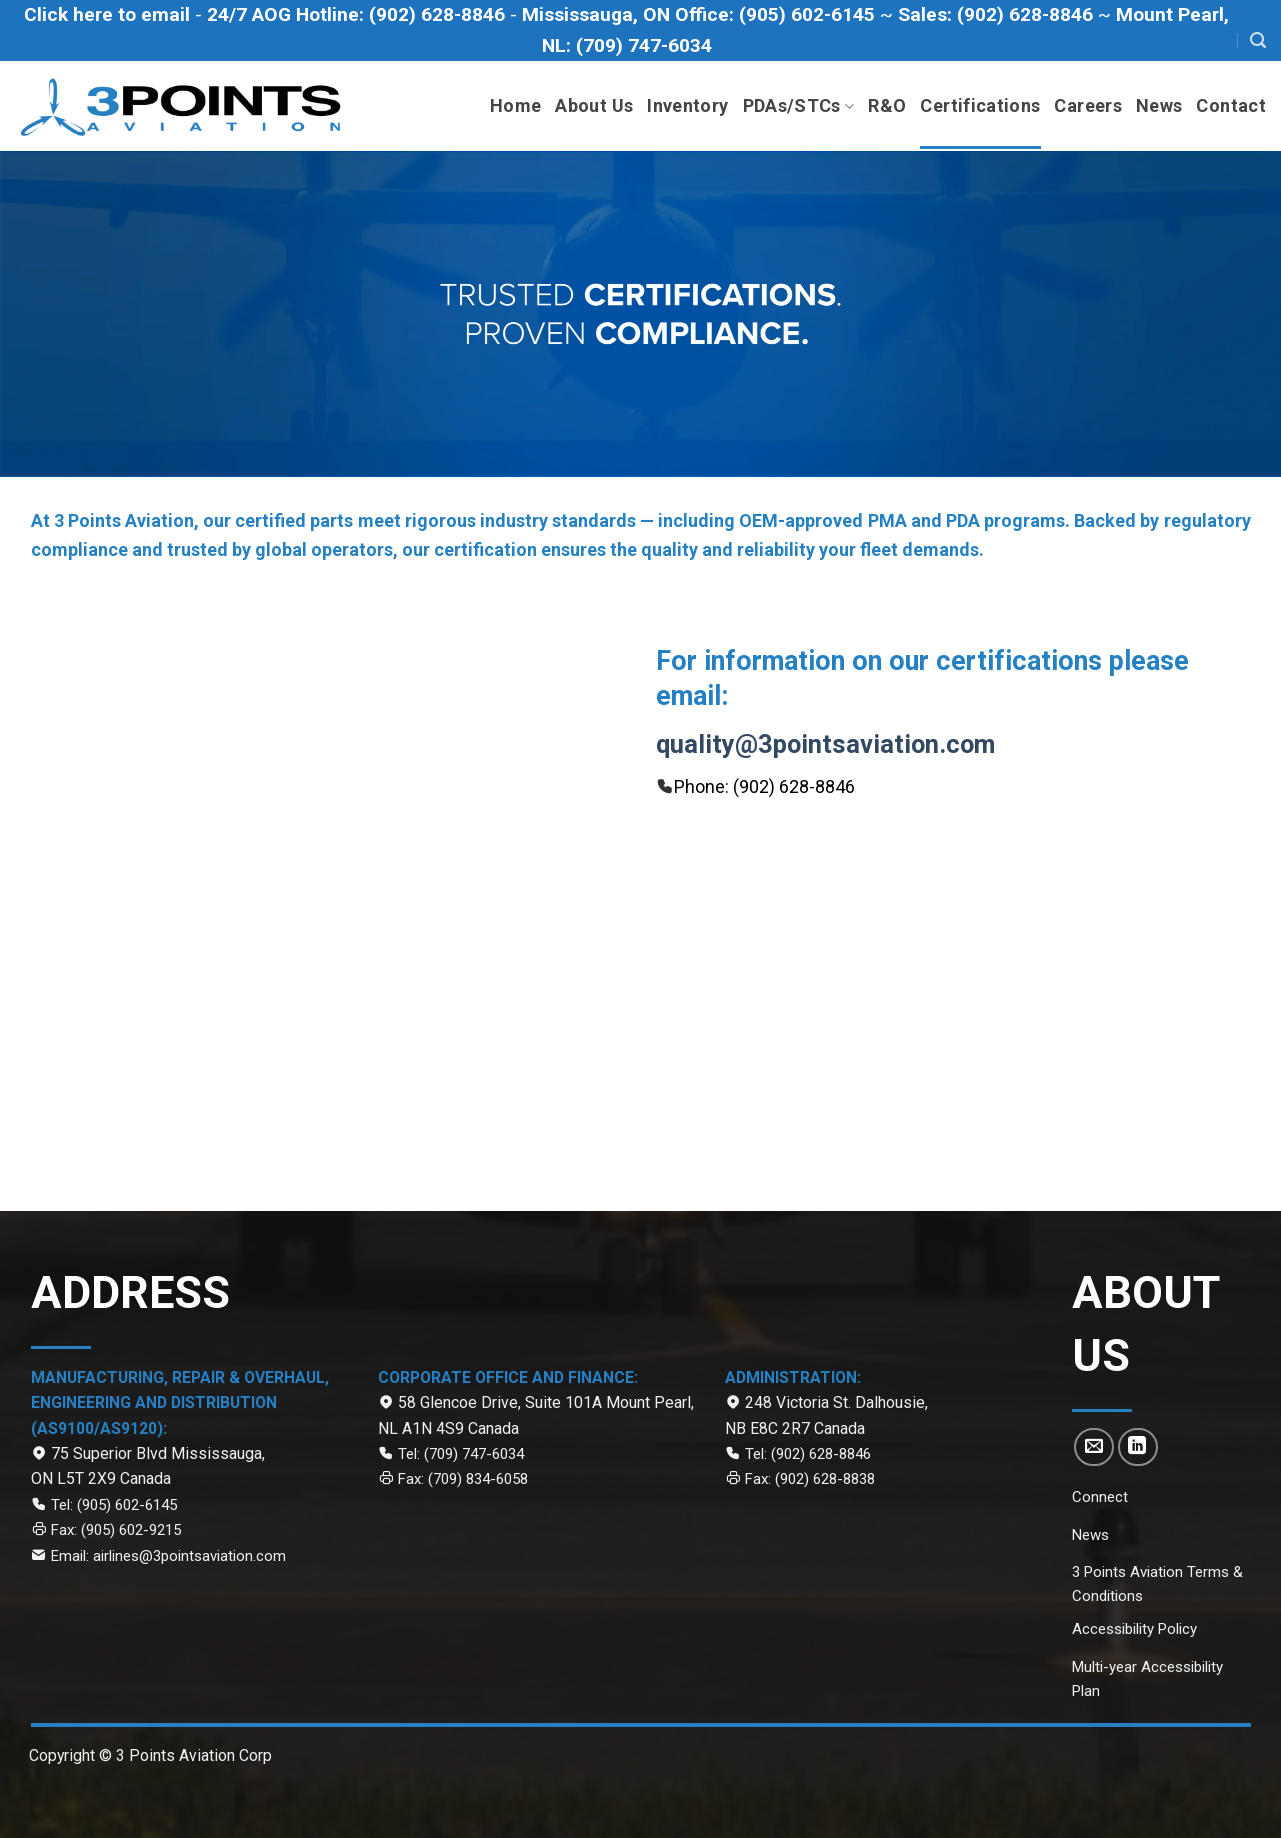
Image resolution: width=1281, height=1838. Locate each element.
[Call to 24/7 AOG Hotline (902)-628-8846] (358, 14)
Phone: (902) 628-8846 (764, 786)
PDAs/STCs (799, 105)
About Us (594, 105)
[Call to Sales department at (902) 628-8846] (998, 14)
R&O (887, 105)
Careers (1088, 105)
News (1159, 105)
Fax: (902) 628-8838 (810, 1479)
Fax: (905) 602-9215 (116, 1530)
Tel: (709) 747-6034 (461, 1454)
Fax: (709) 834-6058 (461, 1479)
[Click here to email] (109, 14)
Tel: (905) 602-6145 (114, 1505)
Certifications (980, 105)
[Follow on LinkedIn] (1138, 1447)
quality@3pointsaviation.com (825, 744)
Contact (1231, 105)
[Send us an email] (1094, 1447)
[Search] (1258, 40)
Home (515, 105)
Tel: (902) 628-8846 (808, 1454)
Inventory (687, 105)
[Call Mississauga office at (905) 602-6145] (701, 14)
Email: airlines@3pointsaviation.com (168, 1556)
